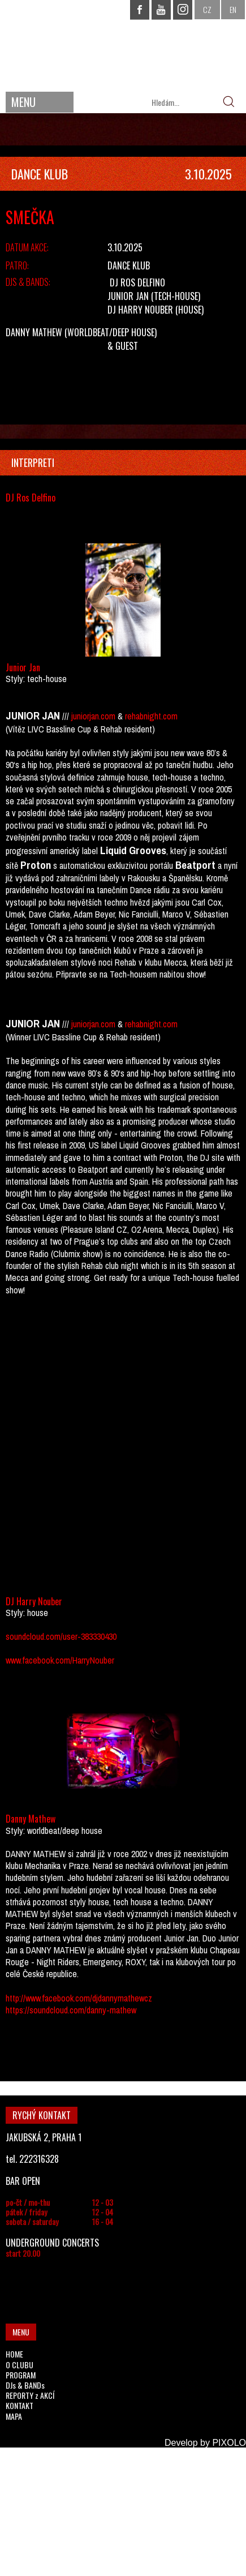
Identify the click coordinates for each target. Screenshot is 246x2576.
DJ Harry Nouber (140, 309)
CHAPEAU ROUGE (123, 44)
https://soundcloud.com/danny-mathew (71, 2010)
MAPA (14, 2416)
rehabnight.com (151, 716)
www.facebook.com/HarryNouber (60, 1660)
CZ (207, 9)
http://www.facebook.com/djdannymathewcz (79, 1998)
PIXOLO (229, 2443)
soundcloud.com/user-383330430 (61, 1636)
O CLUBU (19, 2365)
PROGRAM (21, 2375)
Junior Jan (128, 296)
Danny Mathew (34, 332)
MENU (23, 101)
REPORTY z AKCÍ (30, 2395)
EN (233, 9)
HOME (14, 2354)
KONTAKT (19, 2405)
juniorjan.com (93, 716)
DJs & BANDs (25, 2385)
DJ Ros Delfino (137, 282)
